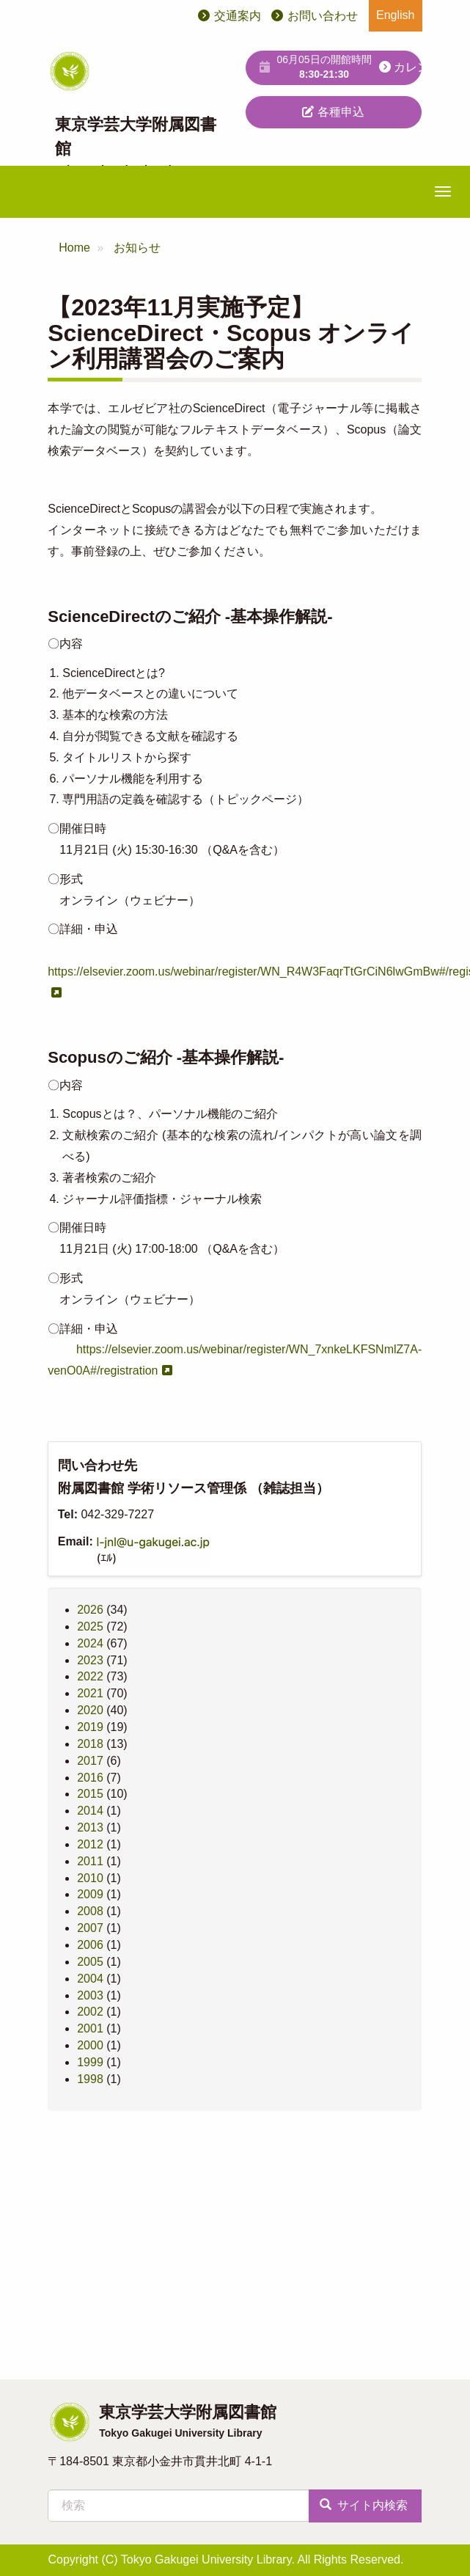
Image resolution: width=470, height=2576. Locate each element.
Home (74, 247)
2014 (90, 1810)
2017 (90, 1760)
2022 (90, 1676)
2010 (90, 1878)
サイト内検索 (364, 2505)
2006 (90, 1945)
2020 (90, 1710)
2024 (90, 1643)
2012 (90, 1844)
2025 (90, 1626)
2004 (90, 1978)
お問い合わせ (322, 16)
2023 (90, 1660)
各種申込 (333, 112)
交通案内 (237, 16)
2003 (90, 1995)
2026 (90, 1609)
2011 (90, 1861)
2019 (90, 1727)
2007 (90, 1928)
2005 (90, 1961)
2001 (90, 2028)
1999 (90, 2062)
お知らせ (137, 247)
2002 (90, 2011)
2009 (90, 1894)
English (395, 15)
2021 (90, 1693)
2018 (90, 1744)
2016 (90, 1777)
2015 (90, 1794)
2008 (90, 1911)
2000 (90, 2045)
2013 (90, 1827)
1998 (90, 2079)
